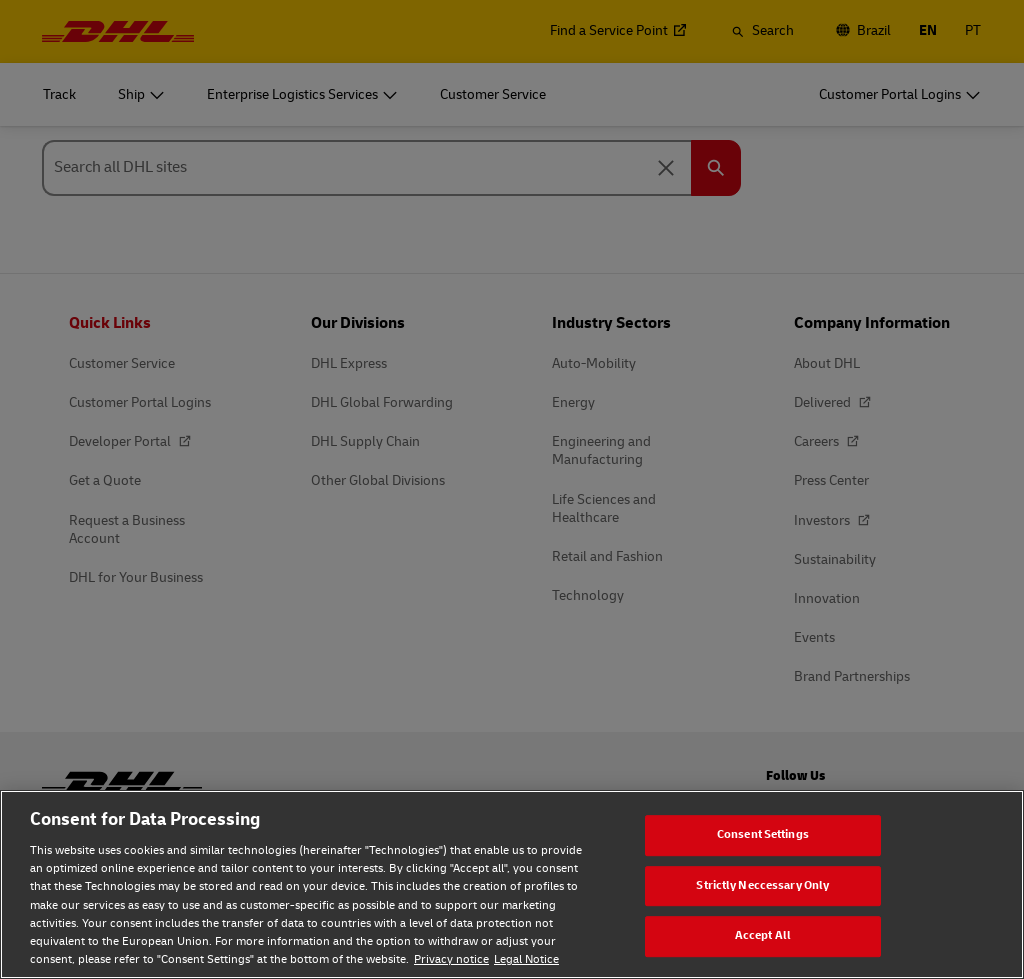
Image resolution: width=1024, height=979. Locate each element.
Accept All (763, 935)
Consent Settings (763, 834)
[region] (512, 884)
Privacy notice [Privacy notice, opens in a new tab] (451, 959)
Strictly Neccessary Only (762, 885)
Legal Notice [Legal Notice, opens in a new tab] (526, 959)
